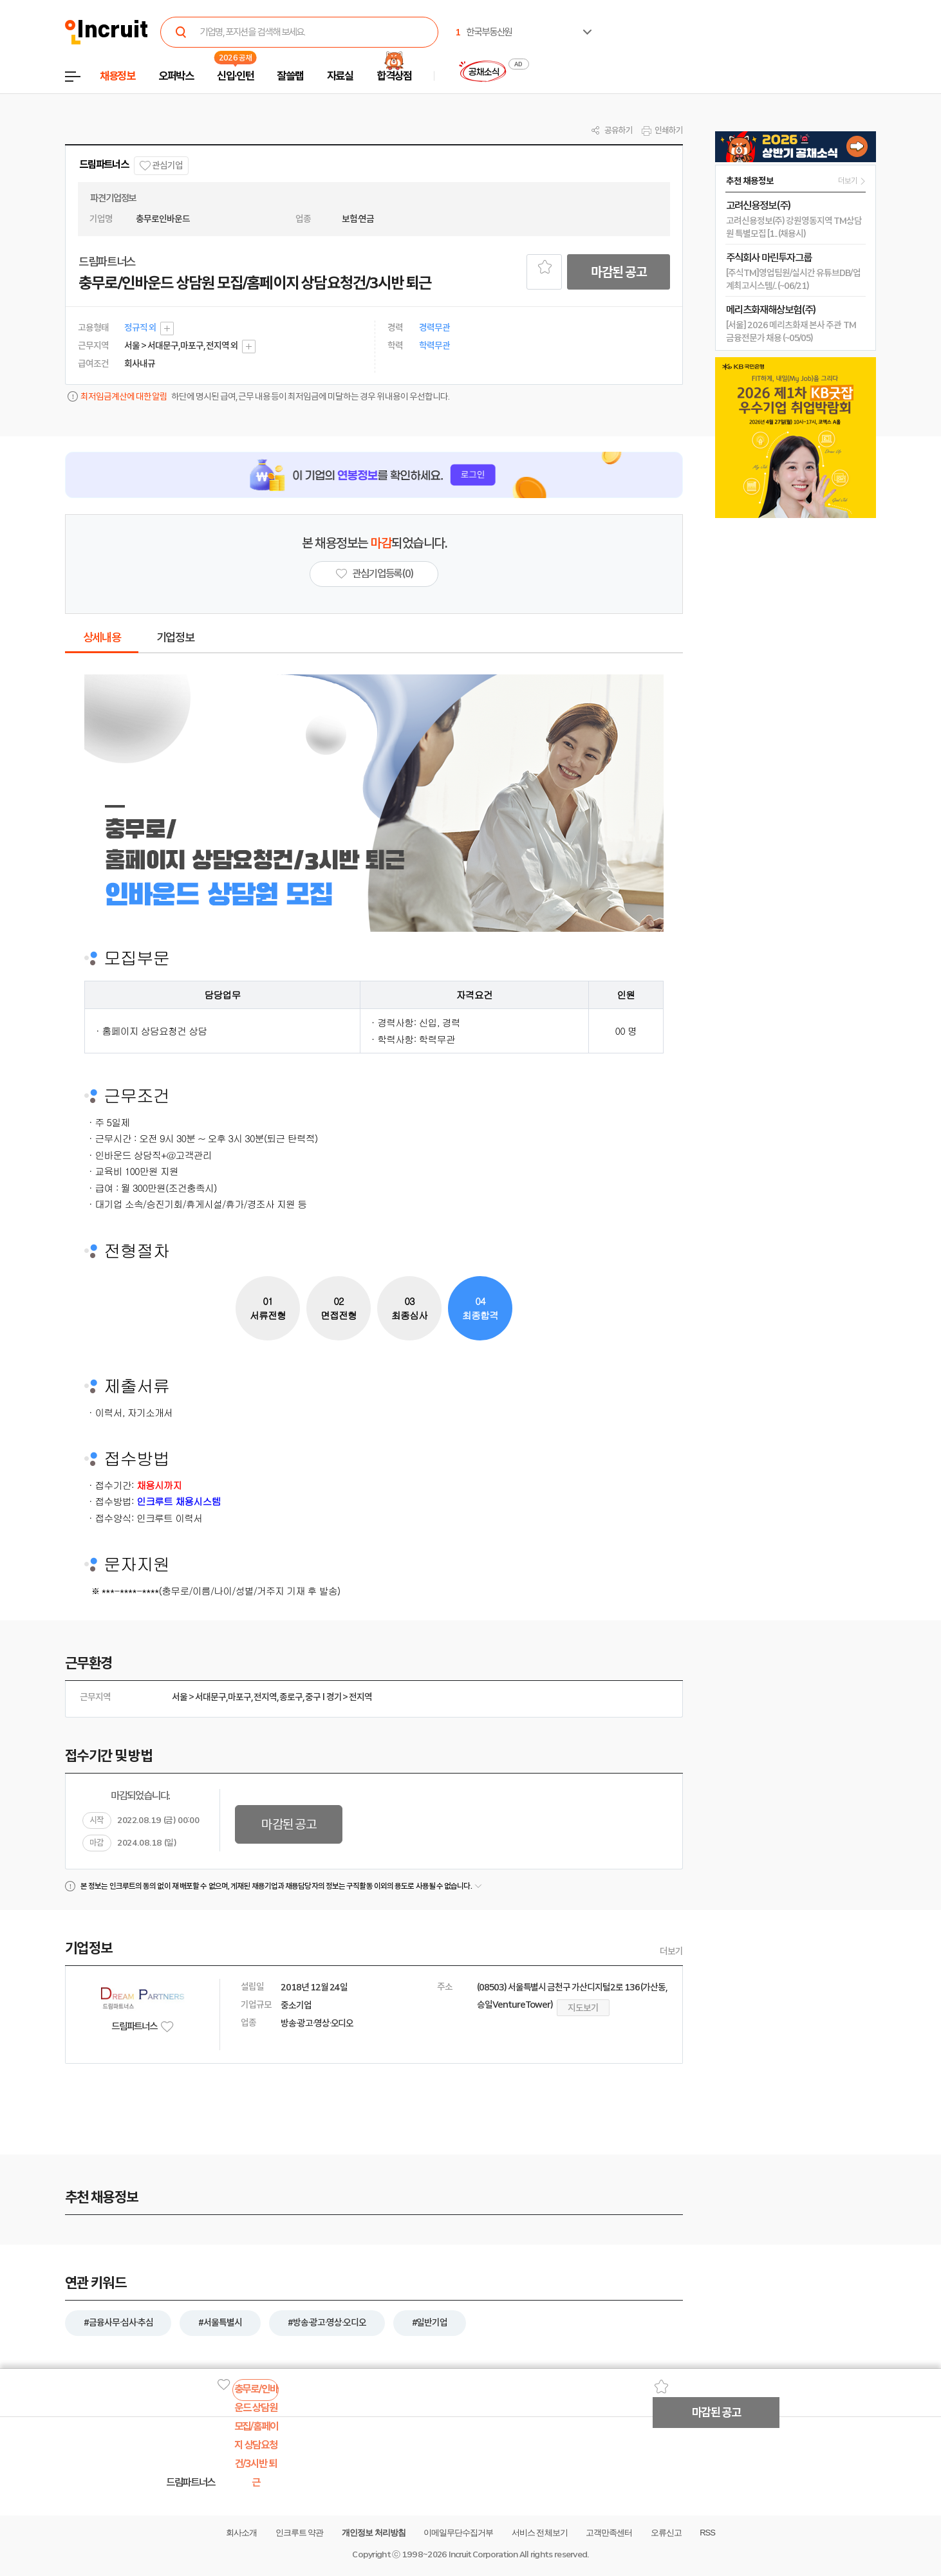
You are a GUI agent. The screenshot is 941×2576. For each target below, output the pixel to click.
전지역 (265, 1697)
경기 (334, 1697)
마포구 (239, 1697)
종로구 (291, 1697)
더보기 (671, 1951)
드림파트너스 (104, 164)
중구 (313, 1697)
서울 (179, 1697)
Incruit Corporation (483, 2554)
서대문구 (210, 1697)
